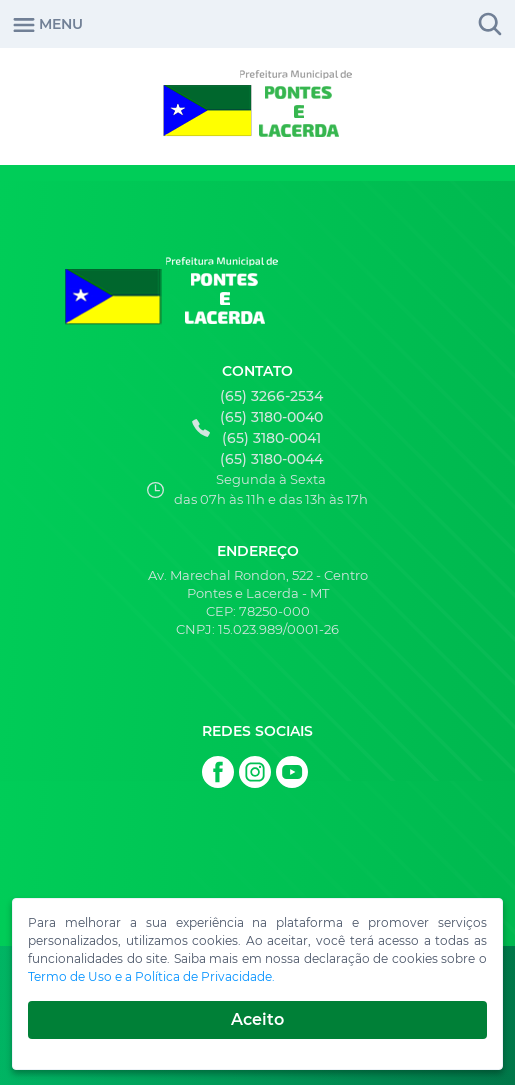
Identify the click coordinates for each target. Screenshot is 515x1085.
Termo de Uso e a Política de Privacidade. (151, 976)
